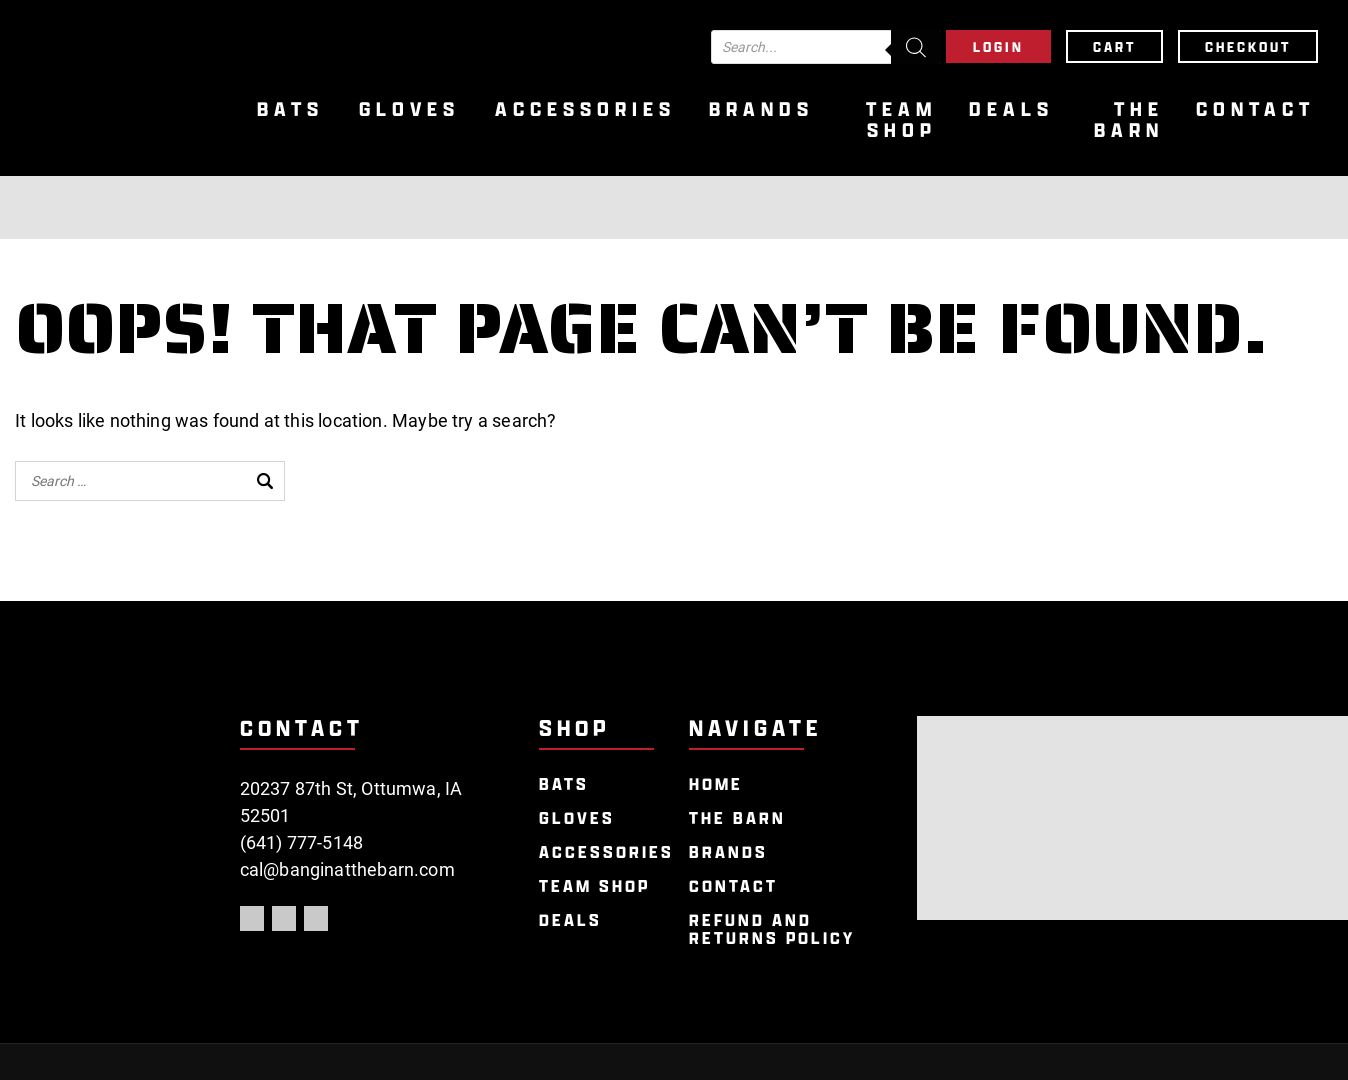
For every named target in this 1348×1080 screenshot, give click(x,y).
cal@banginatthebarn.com (347, 869)
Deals (1011, 109)
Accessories (585, 109)
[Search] (916, 47)
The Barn (1129, 120)
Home (716, 784)
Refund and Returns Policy (772, 929)
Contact (1255, 109)
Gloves (409, 109)
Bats (290, 109)
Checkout (1248, 46)
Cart (1114, 46)
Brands (761, 109)
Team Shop (901, 120)
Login (998, 46)
